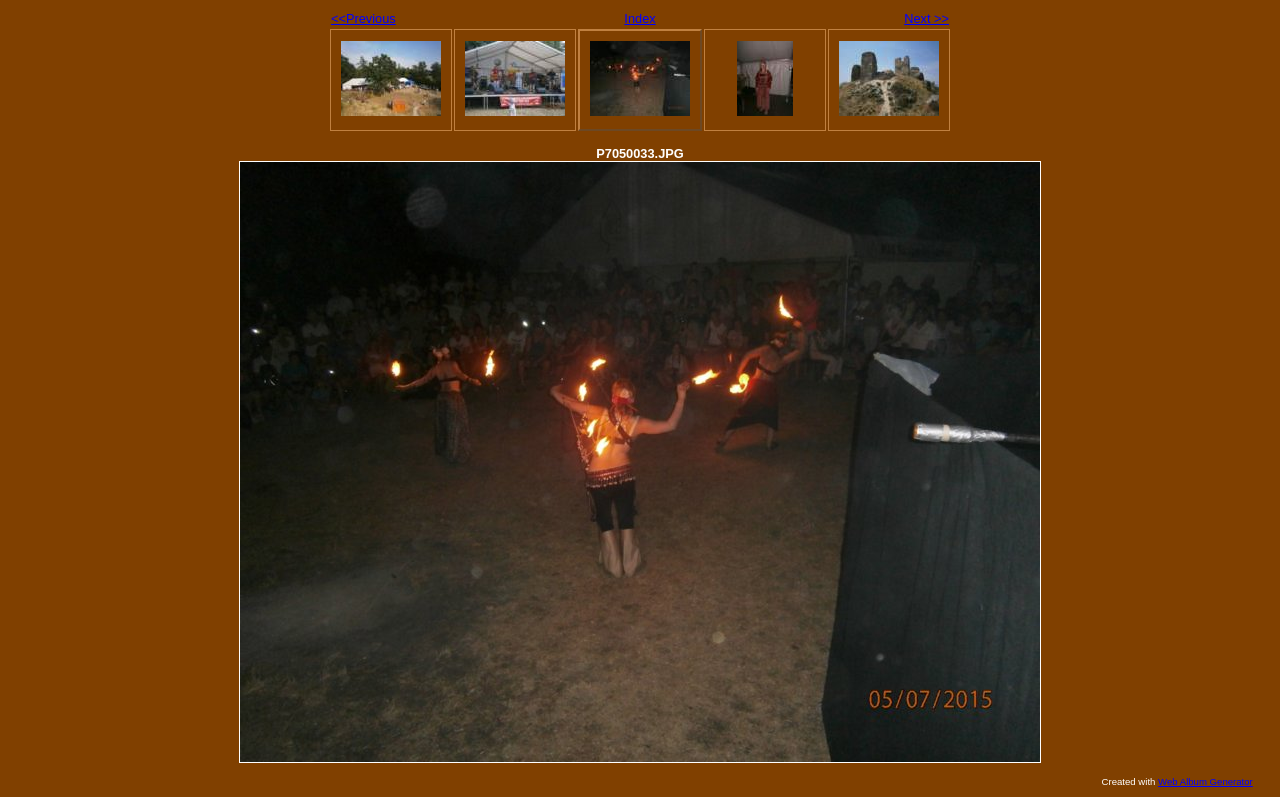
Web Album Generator (1205, 781)
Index (639, 18)
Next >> (926, 18)
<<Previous (363, 18)
